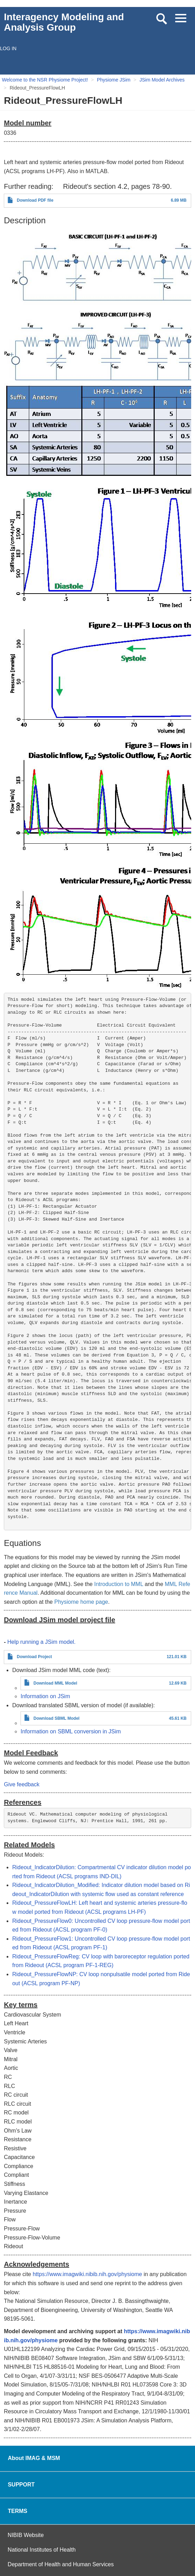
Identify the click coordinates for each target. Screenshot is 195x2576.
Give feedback (21, 1784)
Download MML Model (55, 1683)
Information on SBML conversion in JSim (71, 1731)
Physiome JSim (113, 80)
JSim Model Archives (162, 80)
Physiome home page (81, 1602)
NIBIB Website (26, 2535)
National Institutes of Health (42, 2550)
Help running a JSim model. (41, 1642)
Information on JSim (45, 1696)
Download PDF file (35, 200)
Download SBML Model (56, 1718)
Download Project (34, 1656)
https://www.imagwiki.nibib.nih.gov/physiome (87, 2274)
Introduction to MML (118, 1584)
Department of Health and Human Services (61, 2564)
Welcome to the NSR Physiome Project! (45, 80)
